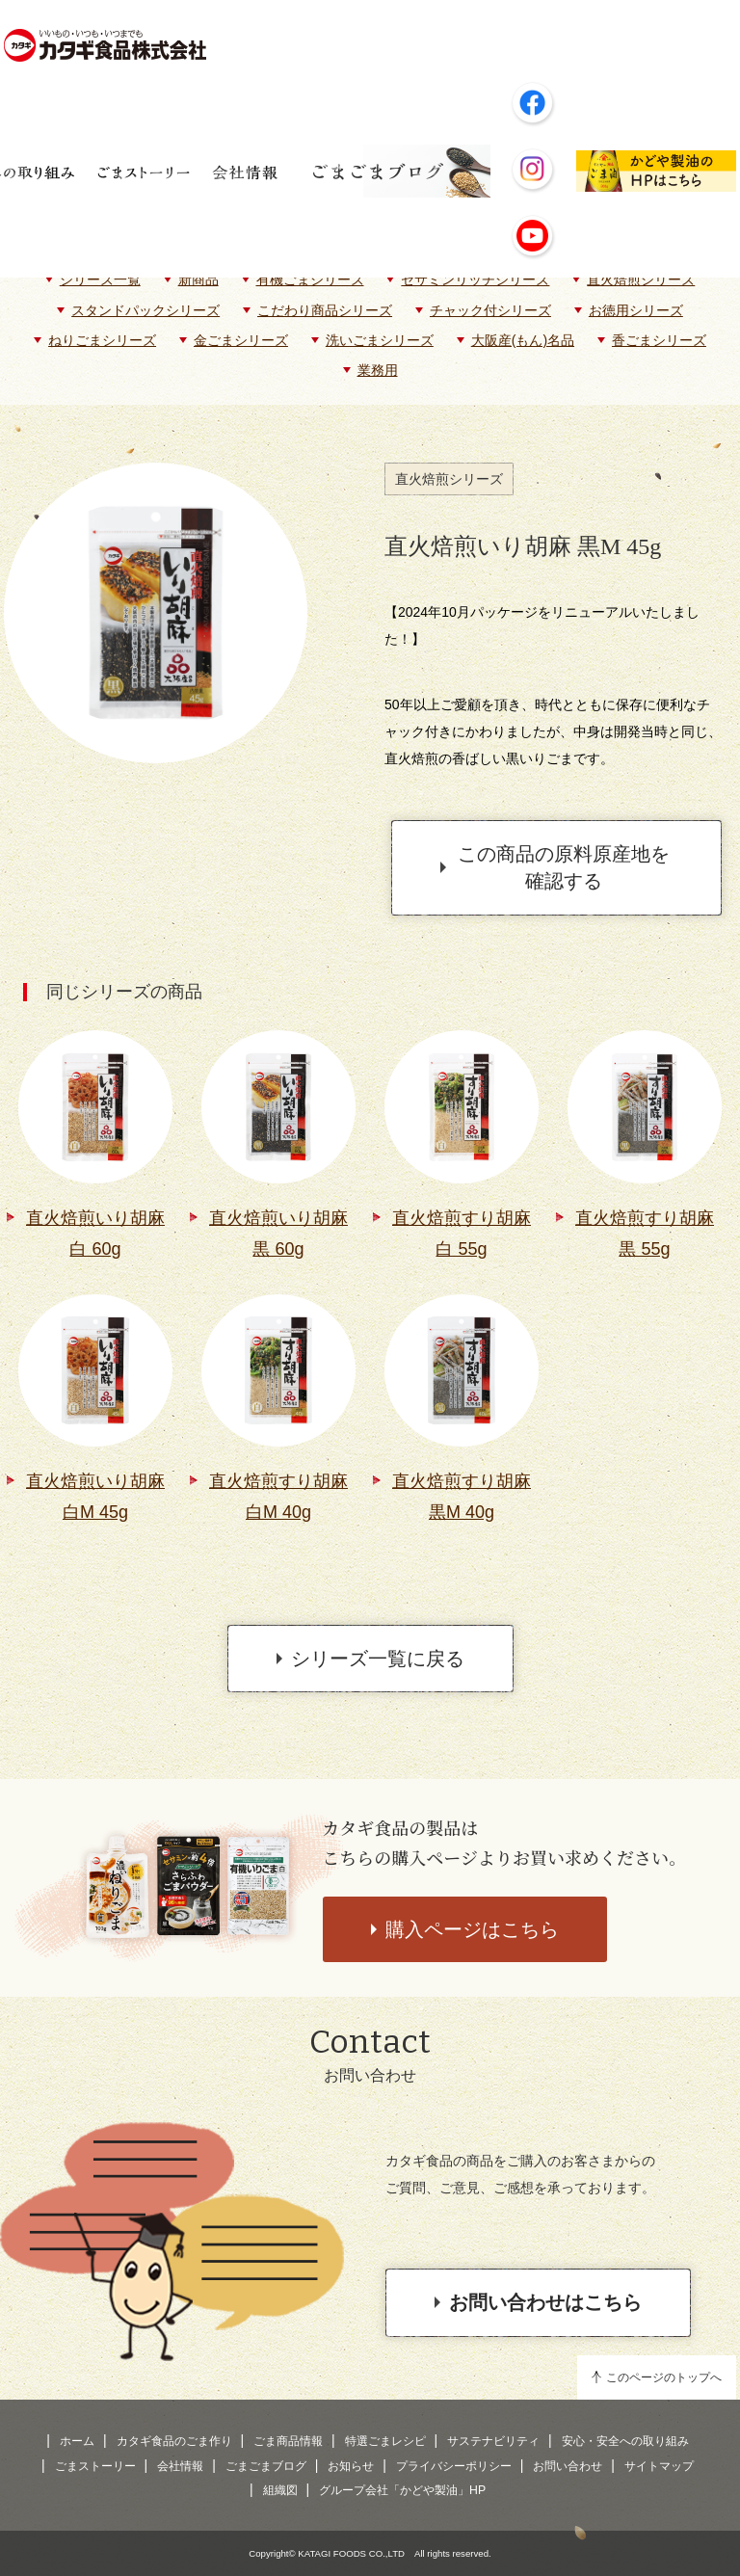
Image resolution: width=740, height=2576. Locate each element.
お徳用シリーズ (636, 310)
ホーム (77, 2441)
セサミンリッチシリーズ (475, 279)
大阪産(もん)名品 (522, 340)
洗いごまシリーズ (380, 340)
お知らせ (351, 2466)
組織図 (280, 2490)
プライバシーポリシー (454, 2466)
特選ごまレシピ (385, 2441)
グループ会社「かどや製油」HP (402, 2490)
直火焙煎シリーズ (641, 279)
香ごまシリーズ (659, 340)
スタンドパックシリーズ (145, 310)
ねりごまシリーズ (102, 340)
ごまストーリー (95, 2466)
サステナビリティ (493, 2441)
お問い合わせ (567, 2466)
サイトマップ (659, 2466)
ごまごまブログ (265, 2466)
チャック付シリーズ (490, 310)
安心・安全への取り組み (625, 2441)
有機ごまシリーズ (310, 279)
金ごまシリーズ (241, 340)
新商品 (198, 279)
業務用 (377, 370)
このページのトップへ (664, 2377)
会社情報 (180, 2466)
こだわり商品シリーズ (324, 310)
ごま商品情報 (288, 2441)
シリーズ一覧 (100, 279)
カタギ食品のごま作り (174, 2441)
